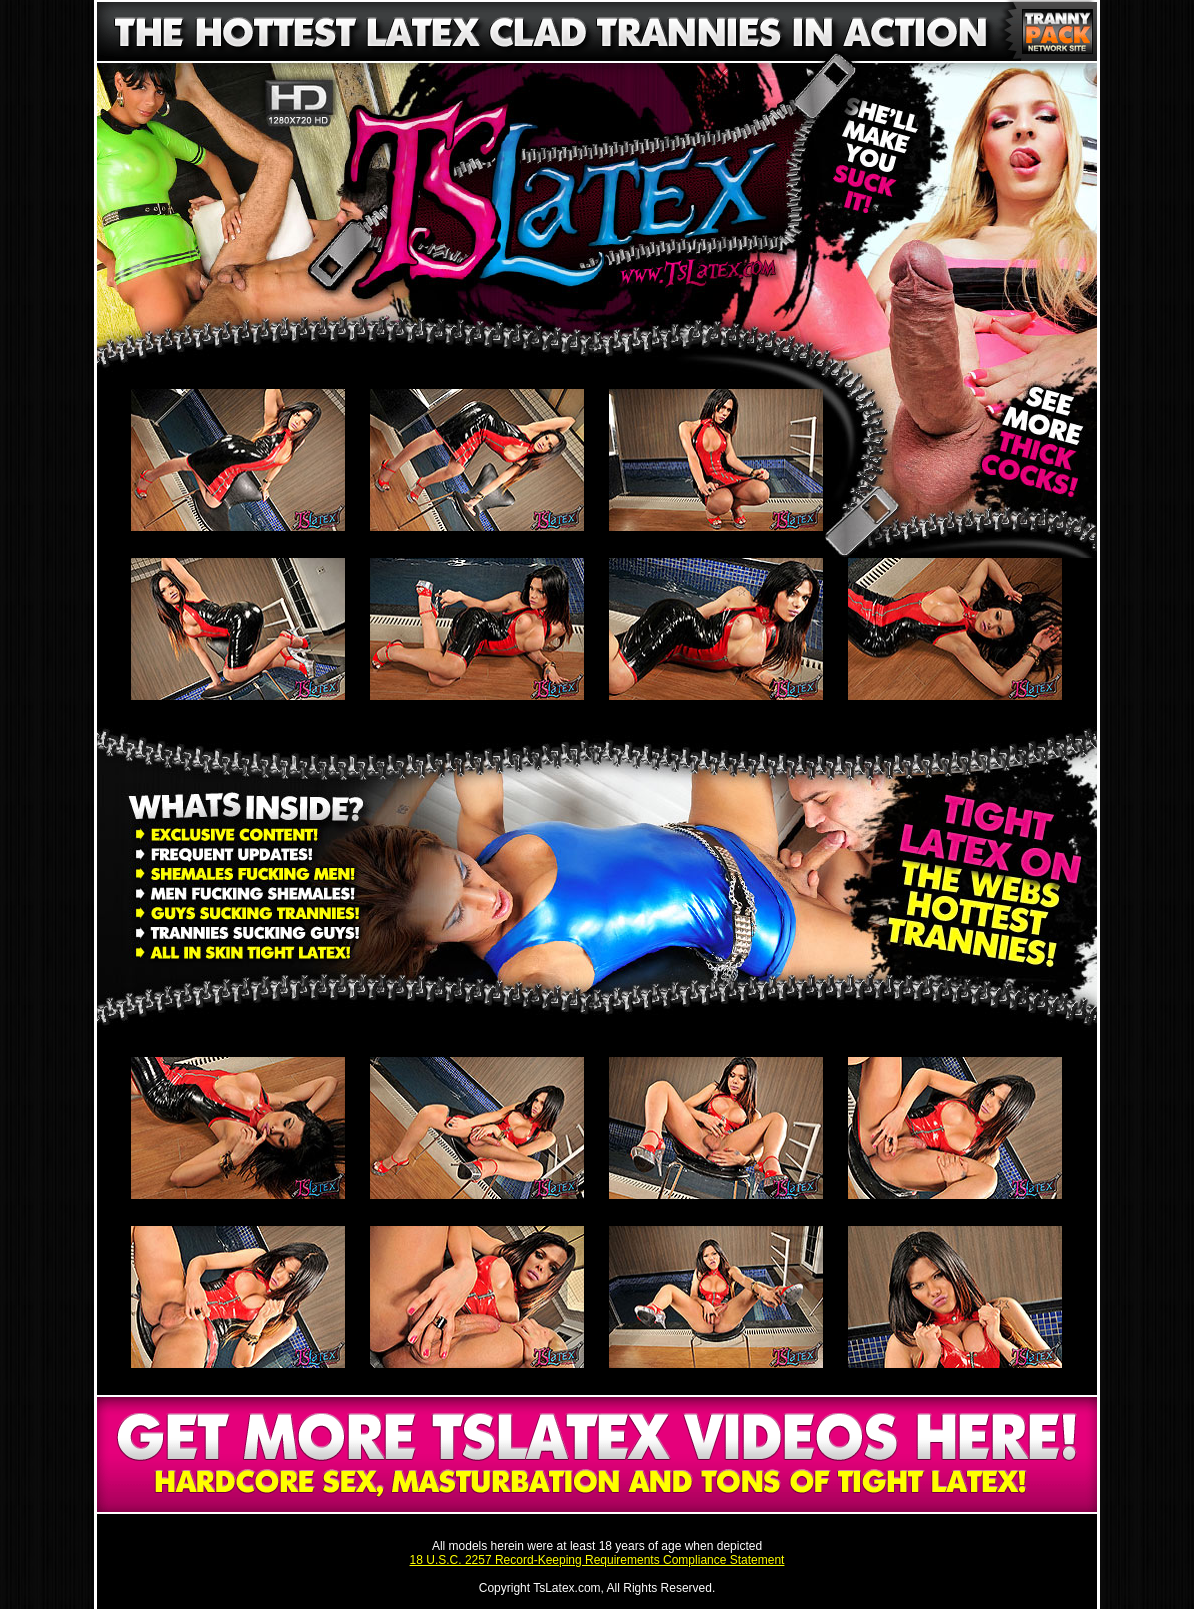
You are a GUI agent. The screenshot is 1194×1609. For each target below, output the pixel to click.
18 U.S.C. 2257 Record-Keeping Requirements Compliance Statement (597, 1560)
